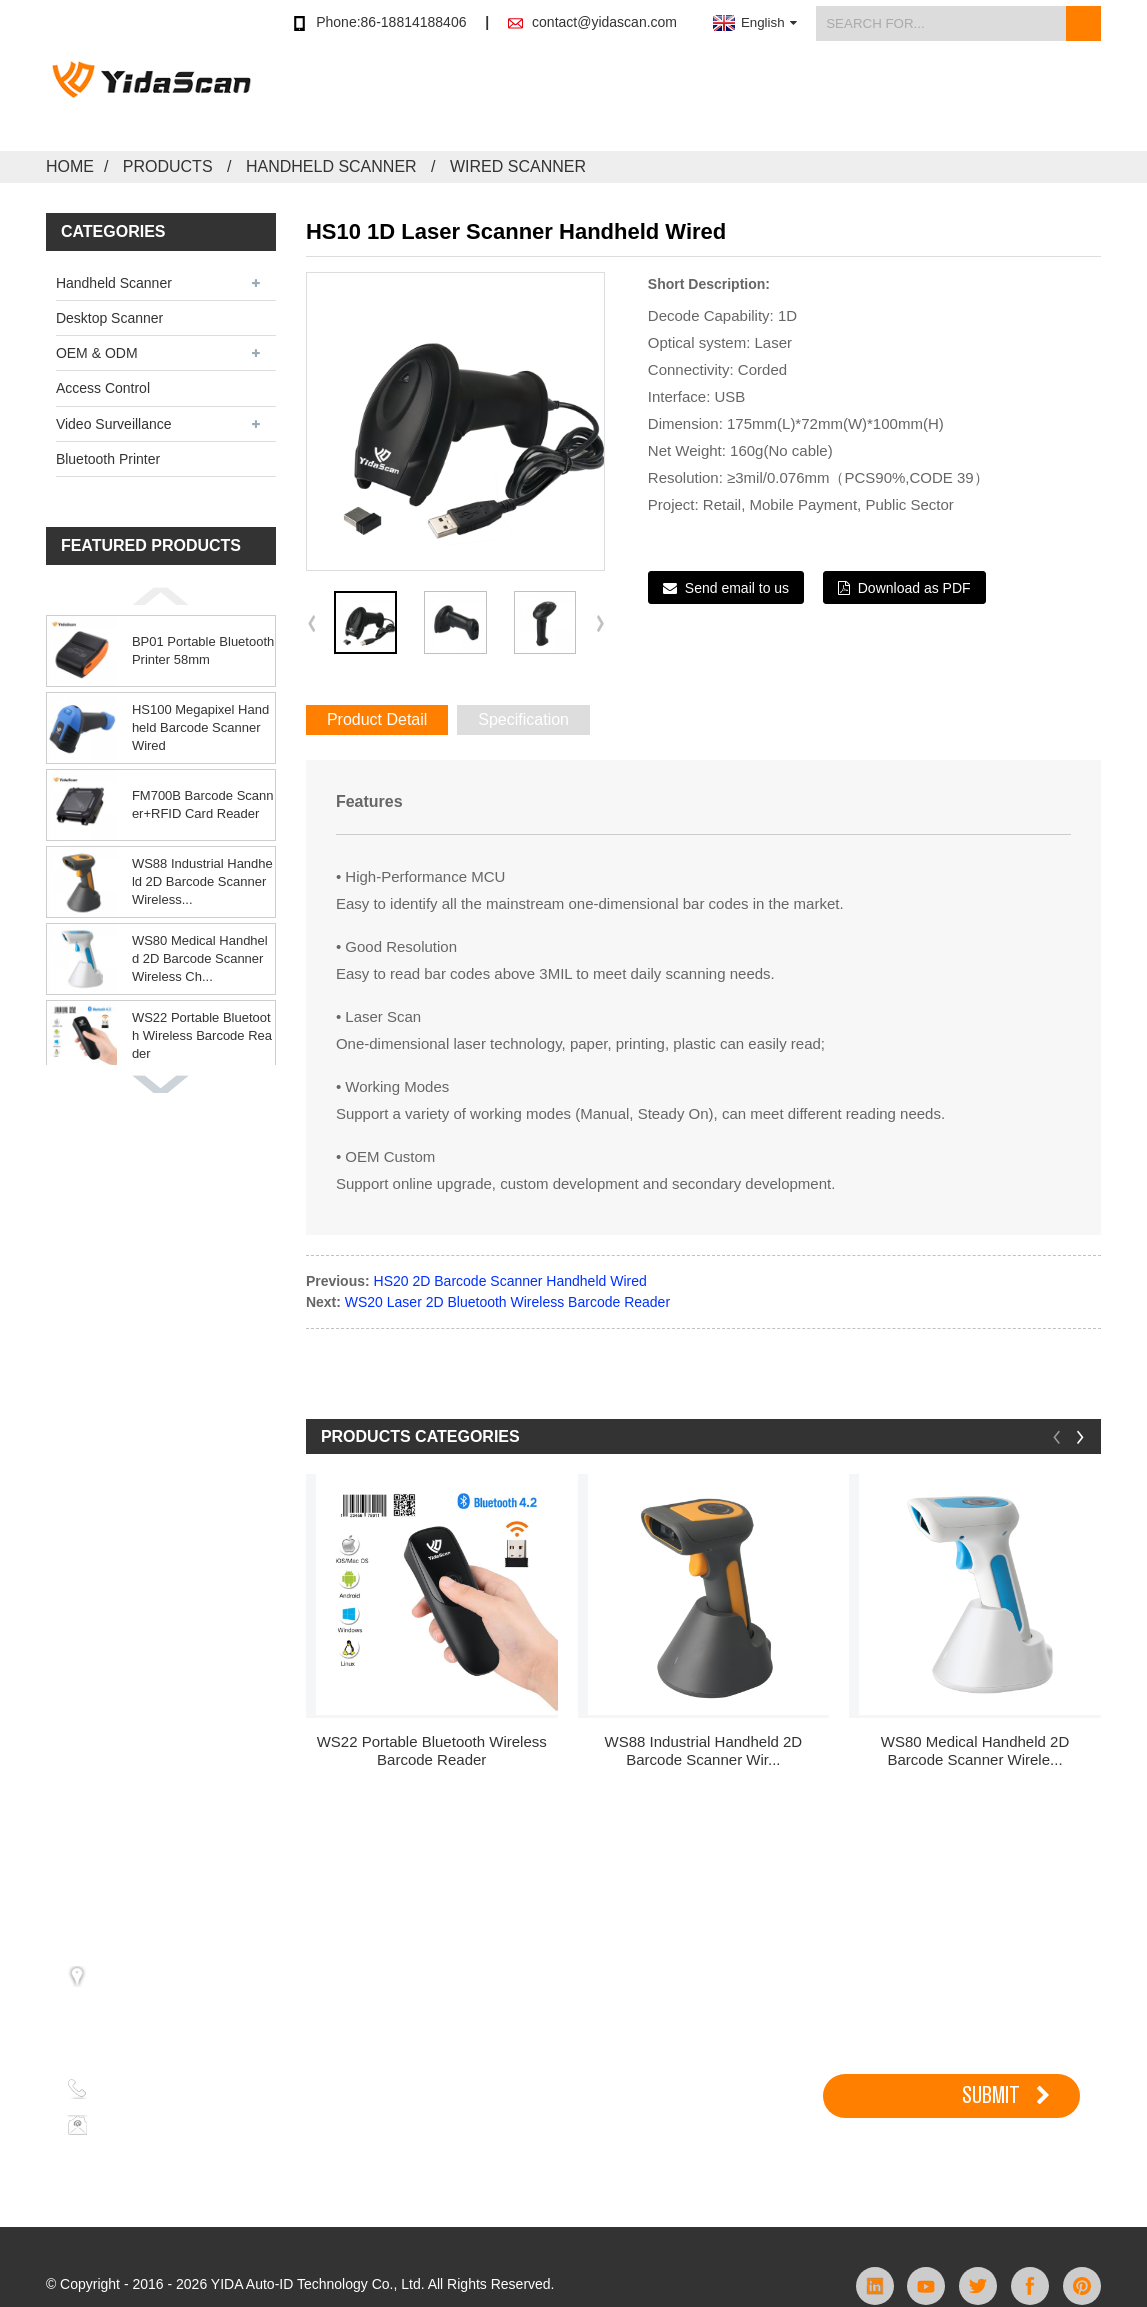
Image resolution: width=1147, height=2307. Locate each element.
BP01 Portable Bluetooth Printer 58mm (203, 650)
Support (788, 98)
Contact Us (1064, 98)
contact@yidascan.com (604, 22)
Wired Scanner (518, 166)
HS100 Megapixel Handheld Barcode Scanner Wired (200, 727)
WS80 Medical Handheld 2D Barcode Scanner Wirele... (975, 1750)
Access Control (103, 388)
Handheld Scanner (331, 166)
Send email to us (737, 588)
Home (70, 166)
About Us (959, 98)
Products (583, 98)
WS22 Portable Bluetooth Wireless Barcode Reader (202, 1035)
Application (687, 98)
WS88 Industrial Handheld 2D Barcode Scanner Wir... (704, 1750)
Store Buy (484, 98)
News (871, 98)
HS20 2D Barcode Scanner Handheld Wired (510, 1281)
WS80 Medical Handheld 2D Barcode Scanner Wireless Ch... (200, 958)
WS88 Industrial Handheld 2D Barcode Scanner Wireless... (202, 881)
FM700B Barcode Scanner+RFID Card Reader (203, 804)
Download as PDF (914, 588)
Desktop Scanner (109, 318)
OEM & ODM (97, 353)
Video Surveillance (114, 424)
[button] (161, 596)
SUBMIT (991, 2095)
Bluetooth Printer (108, 459)
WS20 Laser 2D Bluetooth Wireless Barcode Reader (507, 1302)
